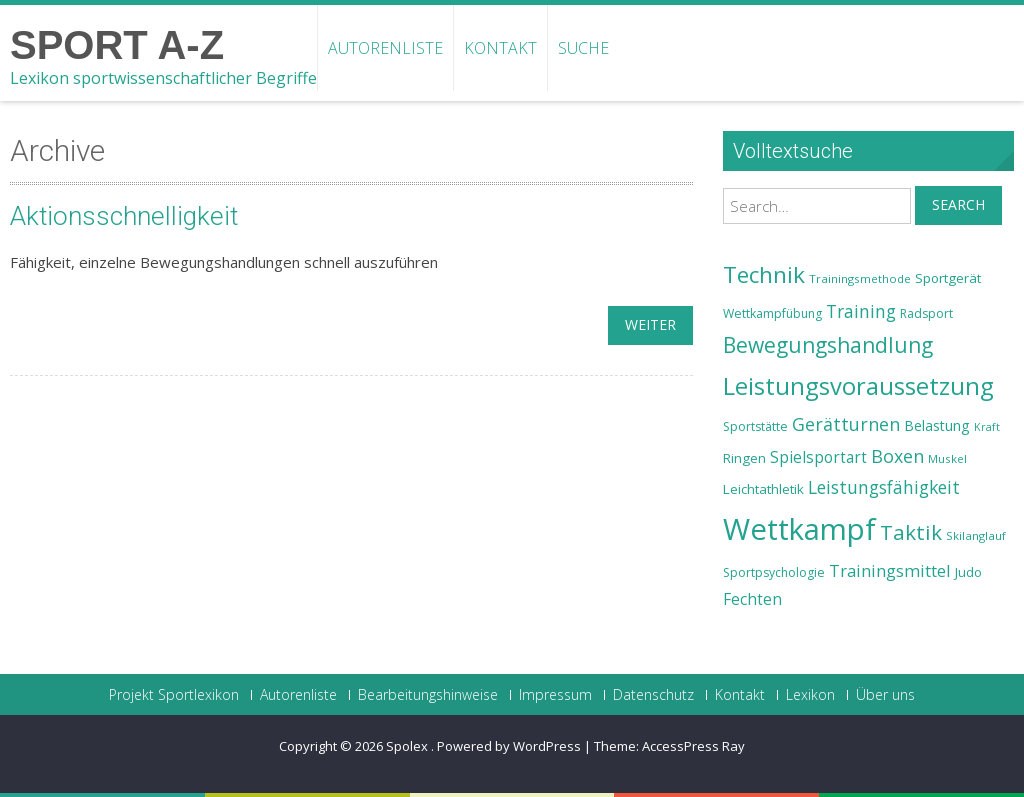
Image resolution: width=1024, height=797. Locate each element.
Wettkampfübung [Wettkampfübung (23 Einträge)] (772, 313)
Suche (583, 48)
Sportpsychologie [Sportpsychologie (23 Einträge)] (774, 572)
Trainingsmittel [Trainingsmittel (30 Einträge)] (890, 570)
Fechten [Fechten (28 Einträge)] (752, 599)
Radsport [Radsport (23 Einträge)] (926, 313)
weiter (650, 324)
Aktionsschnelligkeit (124, 216)
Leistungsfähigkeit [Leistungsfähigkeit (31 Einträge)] (884, 487)
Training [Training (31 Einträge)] (861, 311)
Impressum (555, 695)
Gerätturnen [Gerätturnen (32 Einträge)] (846, 424)
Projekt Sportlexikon (174, 695)
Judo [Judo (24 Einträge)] (968, 572)
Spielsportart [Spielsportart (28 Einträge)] (818, 457)
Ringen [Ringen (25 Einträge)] (744, 458)
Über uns (885, 695)
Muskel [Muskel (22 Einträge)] (947, 458)
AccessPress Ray (693, 746)
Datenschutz (653, 695)
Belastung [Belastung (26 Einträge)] (937, 425)
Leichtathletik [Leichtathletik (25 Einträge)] (763, 489)
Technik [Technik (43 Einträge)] (764, 274)
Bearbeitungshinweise (428, 695)
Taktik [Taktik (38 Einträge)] (911, 532)
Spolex (408, 746)
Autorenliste (385, 48)
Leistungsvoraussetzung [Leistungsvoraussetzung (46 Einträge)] (858, 386)
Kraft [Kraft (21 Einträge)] (987, 427)
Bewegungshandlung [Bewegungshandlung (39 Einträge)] (828, 345)
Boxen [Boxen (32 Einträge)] (897, 456)
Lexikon (810, 695)
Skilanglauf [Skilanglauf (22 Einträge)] (976, 535)
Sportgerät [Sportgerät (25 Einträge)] (948, 278)
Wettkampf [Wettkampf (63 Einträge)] (799, 529)
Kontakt (500, 48)
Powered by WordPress (509, 746)
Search (958, 204)
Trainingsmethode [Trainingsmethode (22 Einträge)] (860, 278)
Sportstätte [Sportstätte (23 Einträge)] (755, 426)
